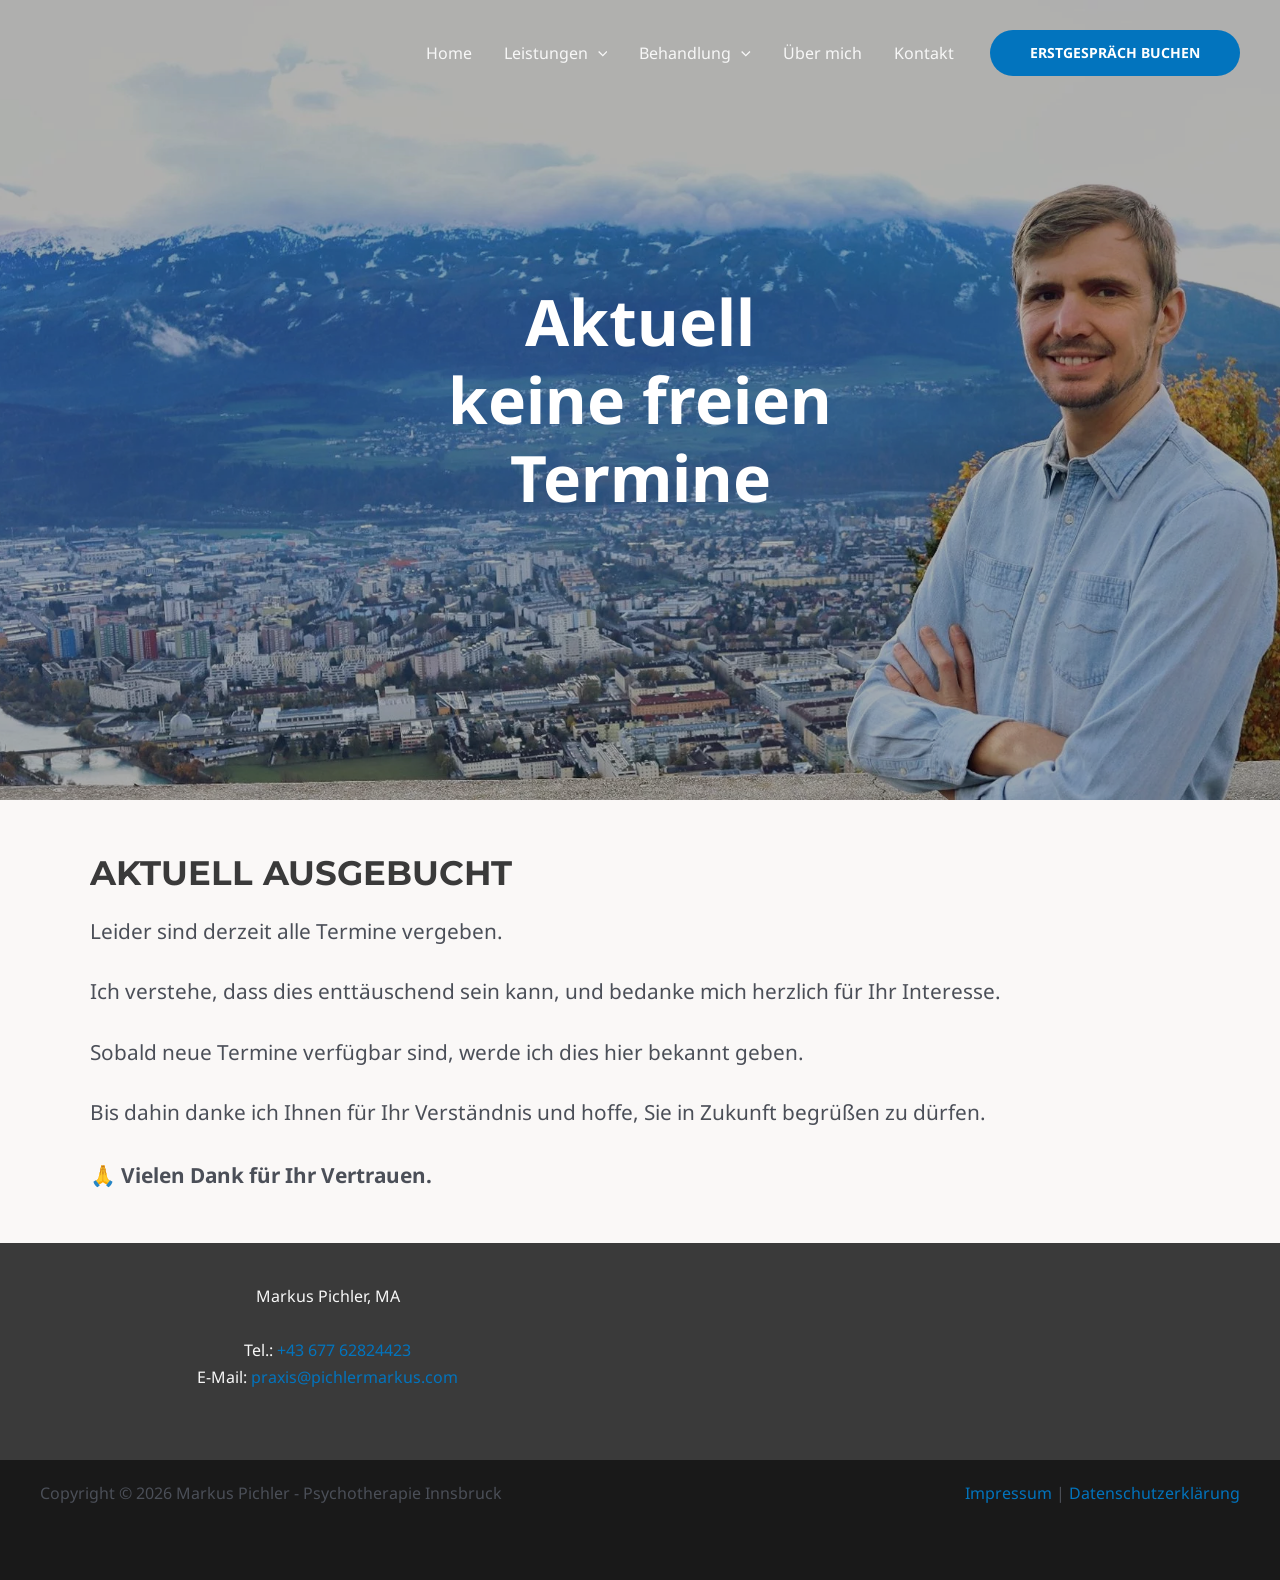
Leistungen (556, 53)
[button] (1115, 53)
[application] (598, 53)
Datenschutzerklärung (1154, 1493)
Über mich (822, 53)
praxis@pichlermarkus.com (354, 1377)
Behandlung (695, 53)
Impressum (1008, 1493)
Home (449, 53)
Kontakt (924, 53)
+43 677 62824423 (344, 1350)
